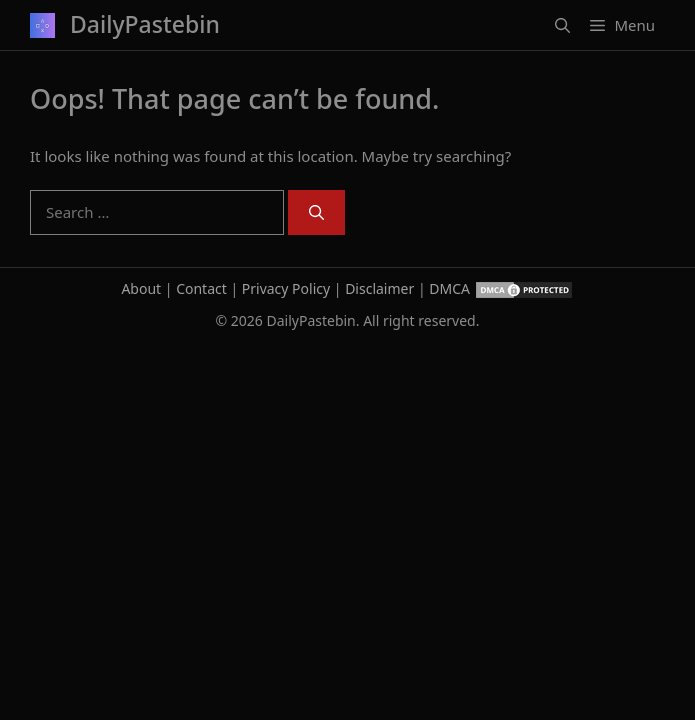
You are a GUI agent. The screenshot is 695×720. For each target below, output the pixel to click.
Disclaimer (379, 288)
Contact (201, 288)
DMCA (449, 288)
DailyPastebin (145, 24)
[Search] (316, 212)
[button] (562, 25)
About (141, 288)
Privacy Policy (286, 288)
